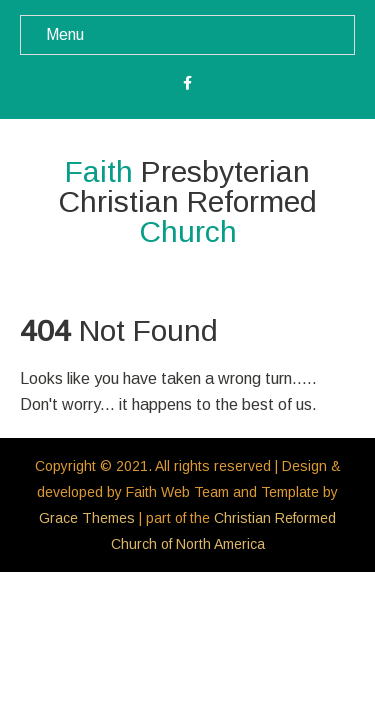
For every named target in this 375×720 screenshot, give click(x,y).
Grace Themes (87, 518)
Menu (65, 34)
